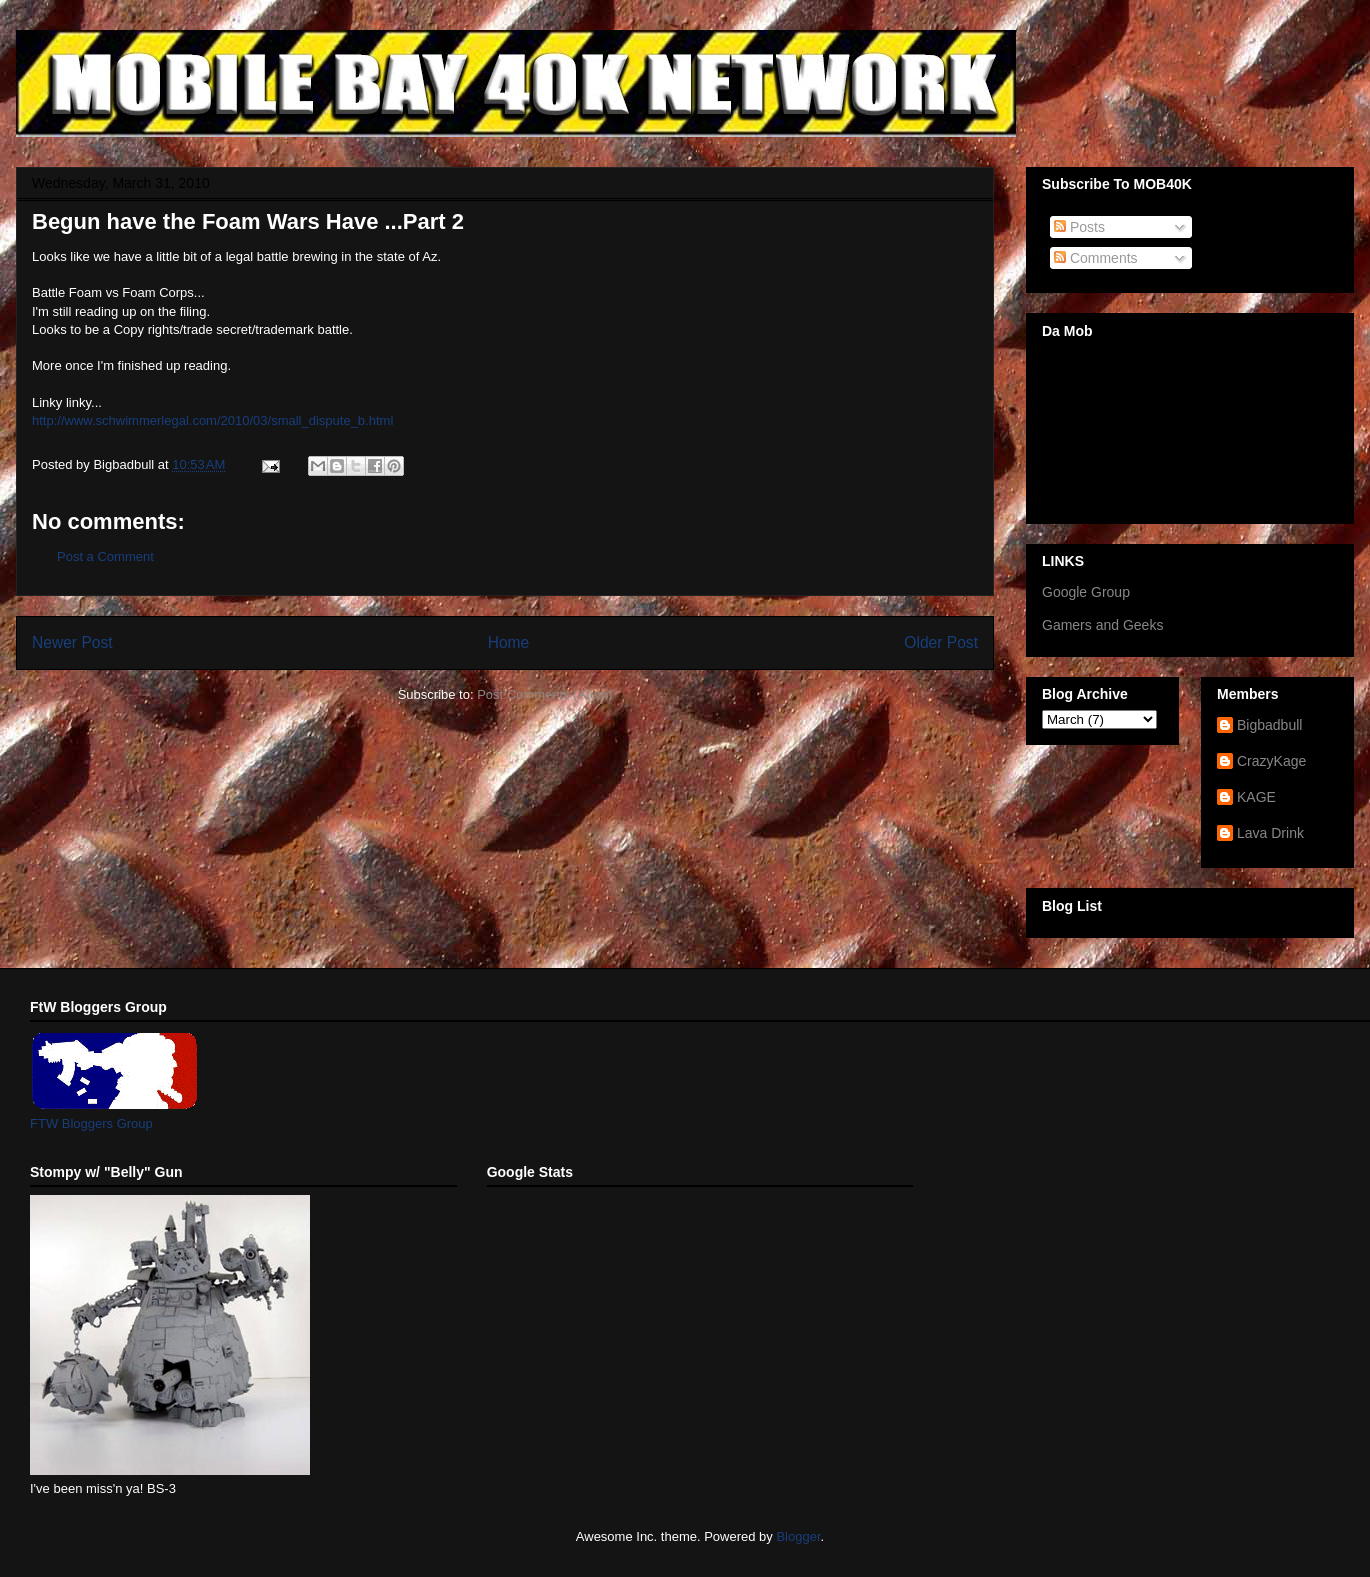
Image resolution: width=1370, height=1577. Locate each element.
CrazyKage (1271, 761)
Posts (1079, 227)
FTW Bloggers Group (91, 1123)
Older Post (941, 642)
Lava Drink (1270, 833)
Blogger (798, 1536)
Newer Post (72, 642)
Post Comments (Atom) (544, 694)
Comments (1096, 258)
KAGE (1256, 797)
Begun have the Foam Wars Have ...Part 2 (248, 221)
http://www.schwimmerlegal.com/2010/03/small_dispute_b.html (212, 420)
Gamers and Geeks (1102, 625)
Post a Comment (105, 556)
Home (509, 642)
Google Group (1086, 592)
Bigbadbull (1269, 725)
